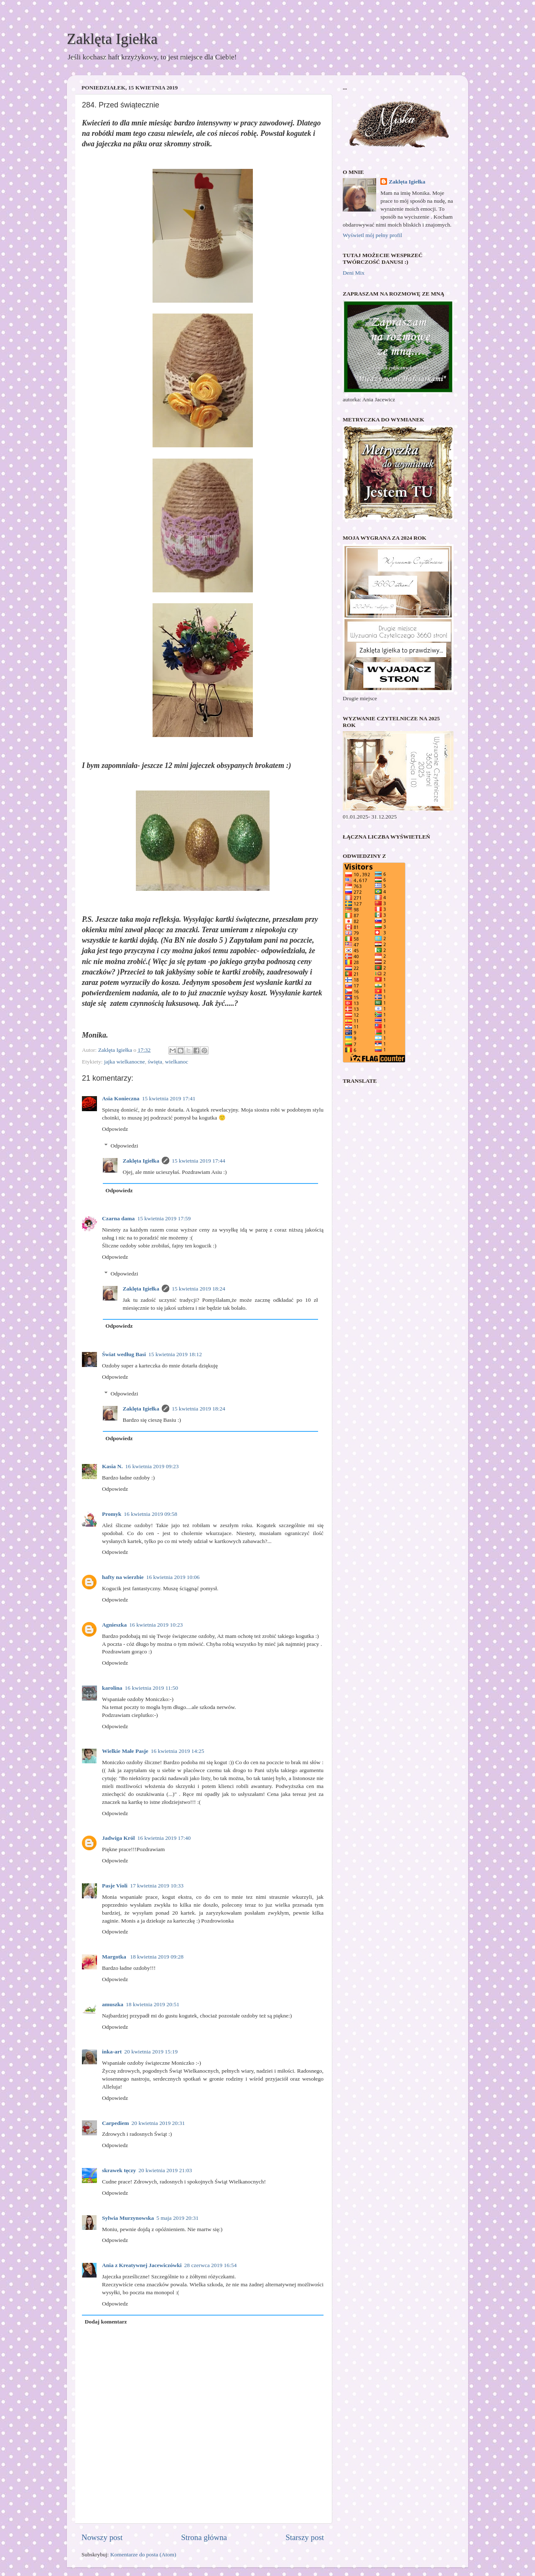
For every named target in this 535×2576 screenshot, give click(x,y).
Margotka (114, 1957)
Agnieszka (114, 1625)
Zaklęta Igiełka (112, 39)
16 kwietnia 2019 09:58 (150, 1514)
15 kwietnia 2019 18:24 (198, 1288)
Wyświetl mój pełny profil (372, 235)
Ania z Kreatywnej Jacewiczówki (142, 2265)
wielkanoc (176, 1061)
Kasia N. (112, 1466)
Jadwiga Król (118, 1838)
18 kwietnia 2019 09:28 (156, 1957)
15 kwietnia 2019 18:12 (175, 1354)
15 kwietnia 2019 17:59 (164, 1218)
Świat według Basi (124, 1354)
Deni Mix (353, 273)
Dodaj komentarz (106, 2321)
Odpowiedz (115, 1129)
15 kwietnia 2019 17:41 (169, 1098)
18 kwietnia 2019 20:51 (152, 2004)
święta (155, 1061)
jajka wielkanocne (124, 1061)
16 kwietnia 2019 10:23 (156, 1625)
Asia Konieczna (121, 1098)
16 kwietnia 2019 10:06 (173, 1577)
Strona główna (204, 2537)
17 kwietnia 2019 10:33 (156, 1885)
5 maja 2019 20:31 (177, 2218)
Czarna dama (118, 1218)
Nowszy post (102, 2537)
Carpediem (115, 2123)
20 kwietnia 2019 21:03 (165, 2170)
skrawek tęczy (119, 2170)
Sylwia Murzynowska (128, 2218)
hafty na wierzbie (123, 1577)
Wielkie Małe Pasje (125, 1751)
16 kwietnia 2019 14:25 (177, 1751)
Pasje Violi (114, 1885)
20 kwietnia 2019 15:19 (151, 2051)
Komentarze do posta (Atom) (143, 2554)
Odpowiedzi (124, 1146)
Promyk (111, 1514)
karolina (112, 1688)
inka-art (112, 2051)
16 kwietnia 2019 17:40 (164, 1838)
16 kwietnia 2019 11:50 (151, 1688)
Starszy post (304, 2537)
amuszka (112, 2004)
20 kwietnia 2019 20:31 (158, 2123)
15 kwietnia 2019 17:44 (198, 1161)
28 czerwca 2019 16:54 (210, 2265)
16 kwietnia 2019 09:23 (152, 1466)
